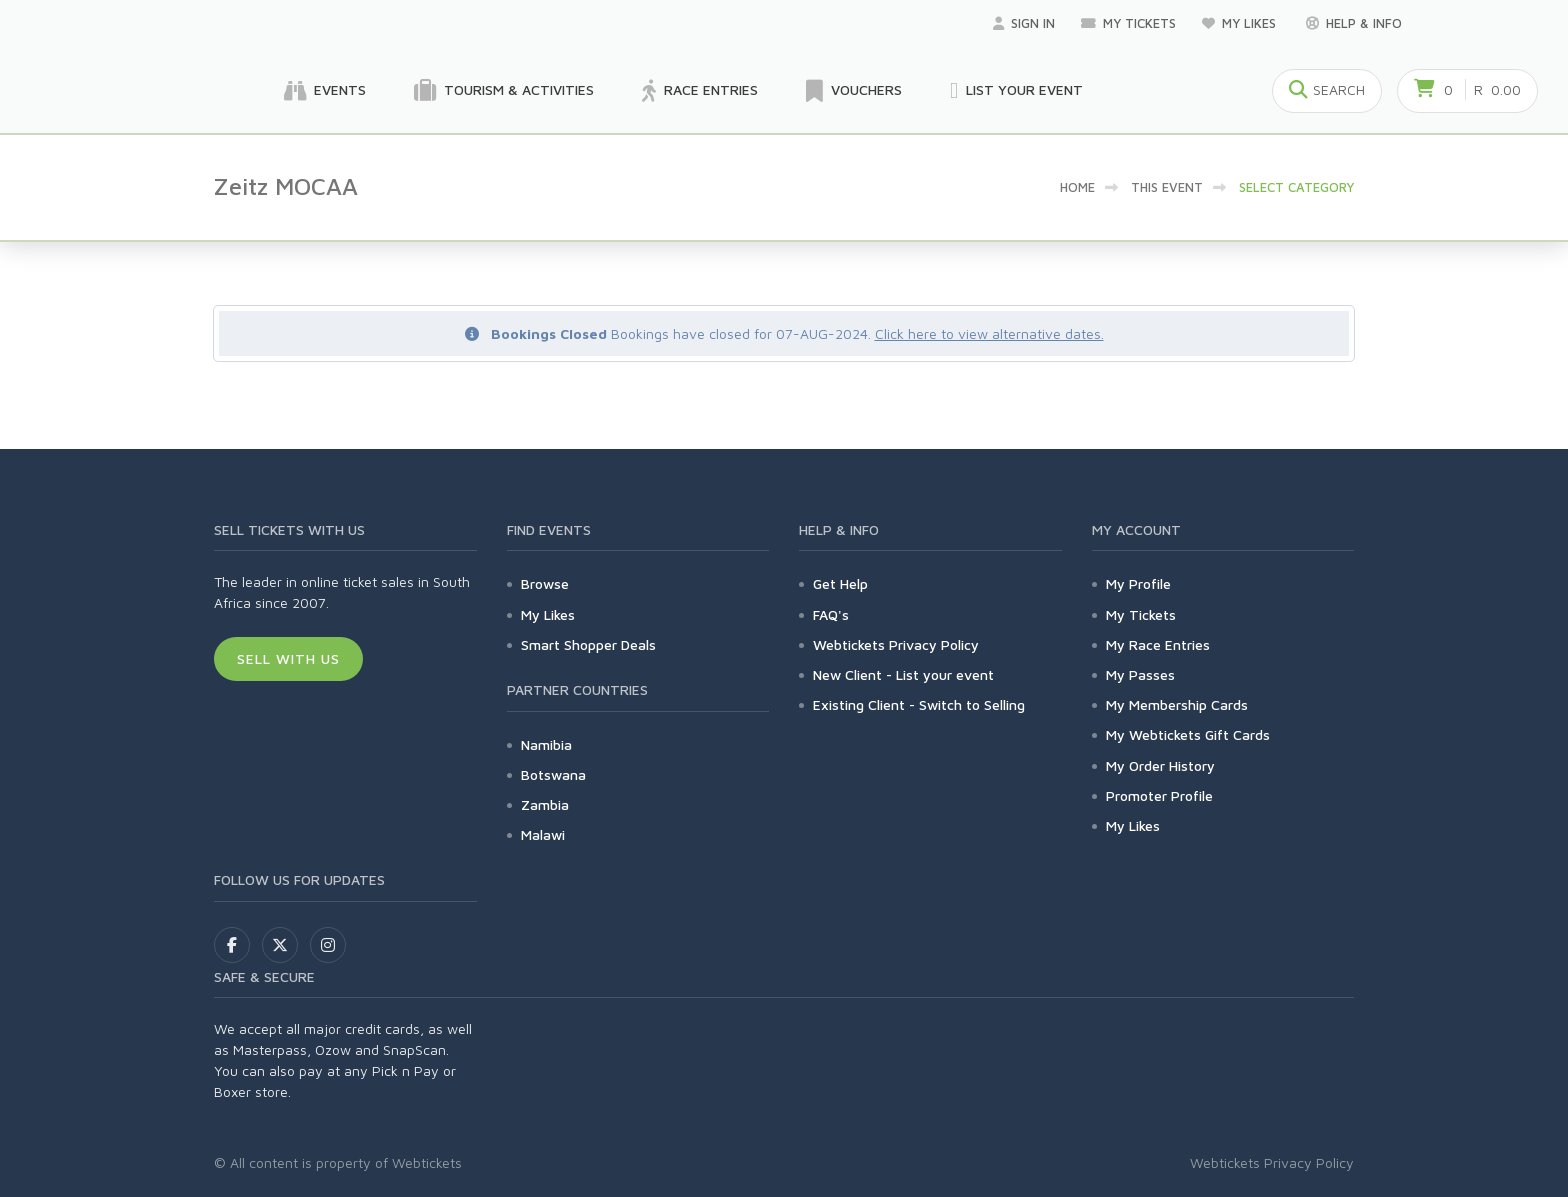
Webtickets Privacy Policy (896, 644)
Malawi (543, 834)
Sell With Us (288, 658)
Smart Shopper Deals (588, 644)
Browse (545, 583)
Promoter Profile (1159, 795)
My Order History (1160, 765)
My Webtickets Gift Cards (1188, 734)
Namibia (546, 744)
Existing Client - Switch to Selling (919, 704)
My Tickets (1128, 23)
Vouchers (854, 91)
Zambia (545, 804)
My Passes (1140, 674)
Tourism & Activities (504, 91)
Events (325, 91)
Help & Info (1354, 23)
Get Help (840, 583)
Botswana (553, 774)
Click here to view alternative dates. (989, 333)
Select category (1296, 187)
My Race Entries (1158, 644)
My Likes (1241, 23)
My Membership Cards (1177, 704)
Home (1077, 187)
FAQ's (831, 614)
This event (1167, 187)
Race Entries (700, 91)
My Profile (1138, 583)
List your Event (1016, 91)
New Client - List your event (903, 674)
